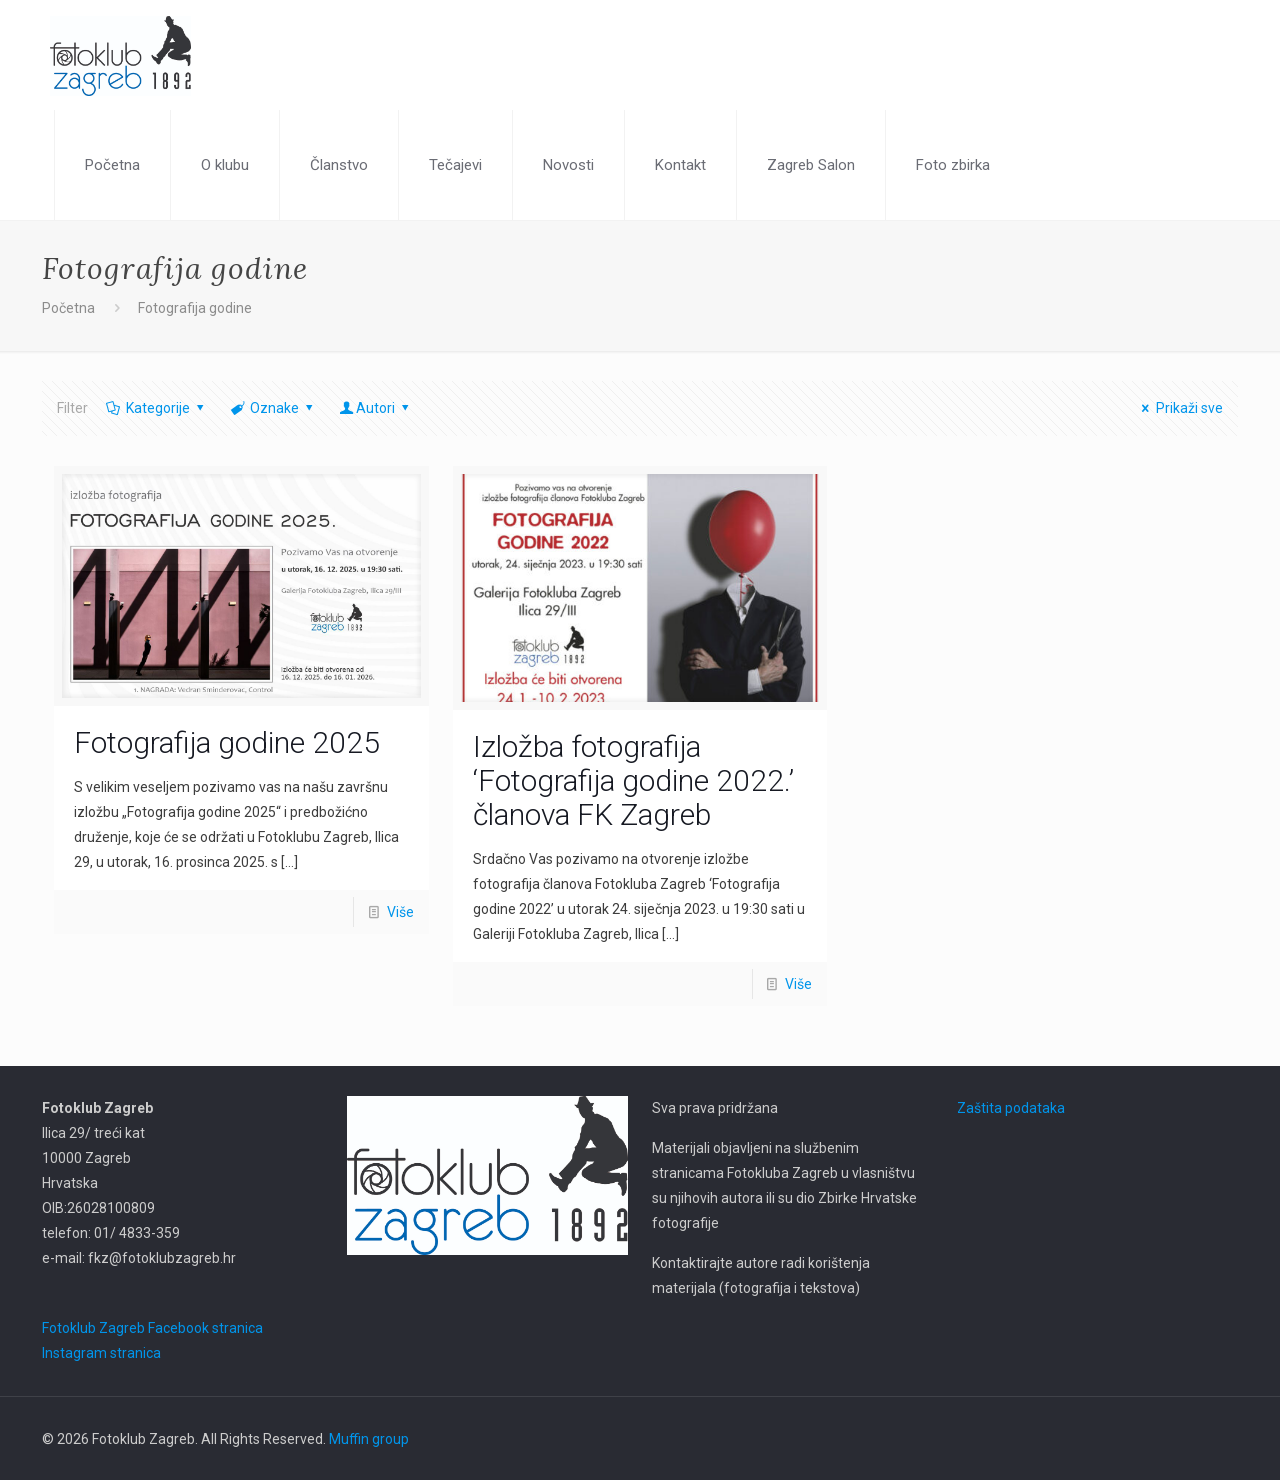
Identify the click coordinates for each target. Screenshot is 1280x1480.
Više (400, 912)
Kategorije (156, 408)
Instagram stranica (101, 1353)
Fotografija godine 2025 (227, 742)
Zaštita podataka (1011, 1108)
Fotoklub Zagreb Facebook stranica (152, 1328)
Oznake (272, 408)
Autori (376, 408)
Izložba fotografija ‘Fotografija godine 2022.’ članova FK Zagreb (633, 780)
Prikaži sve (1179, 408)
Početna (68, 308)
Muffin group (369, 1439)
